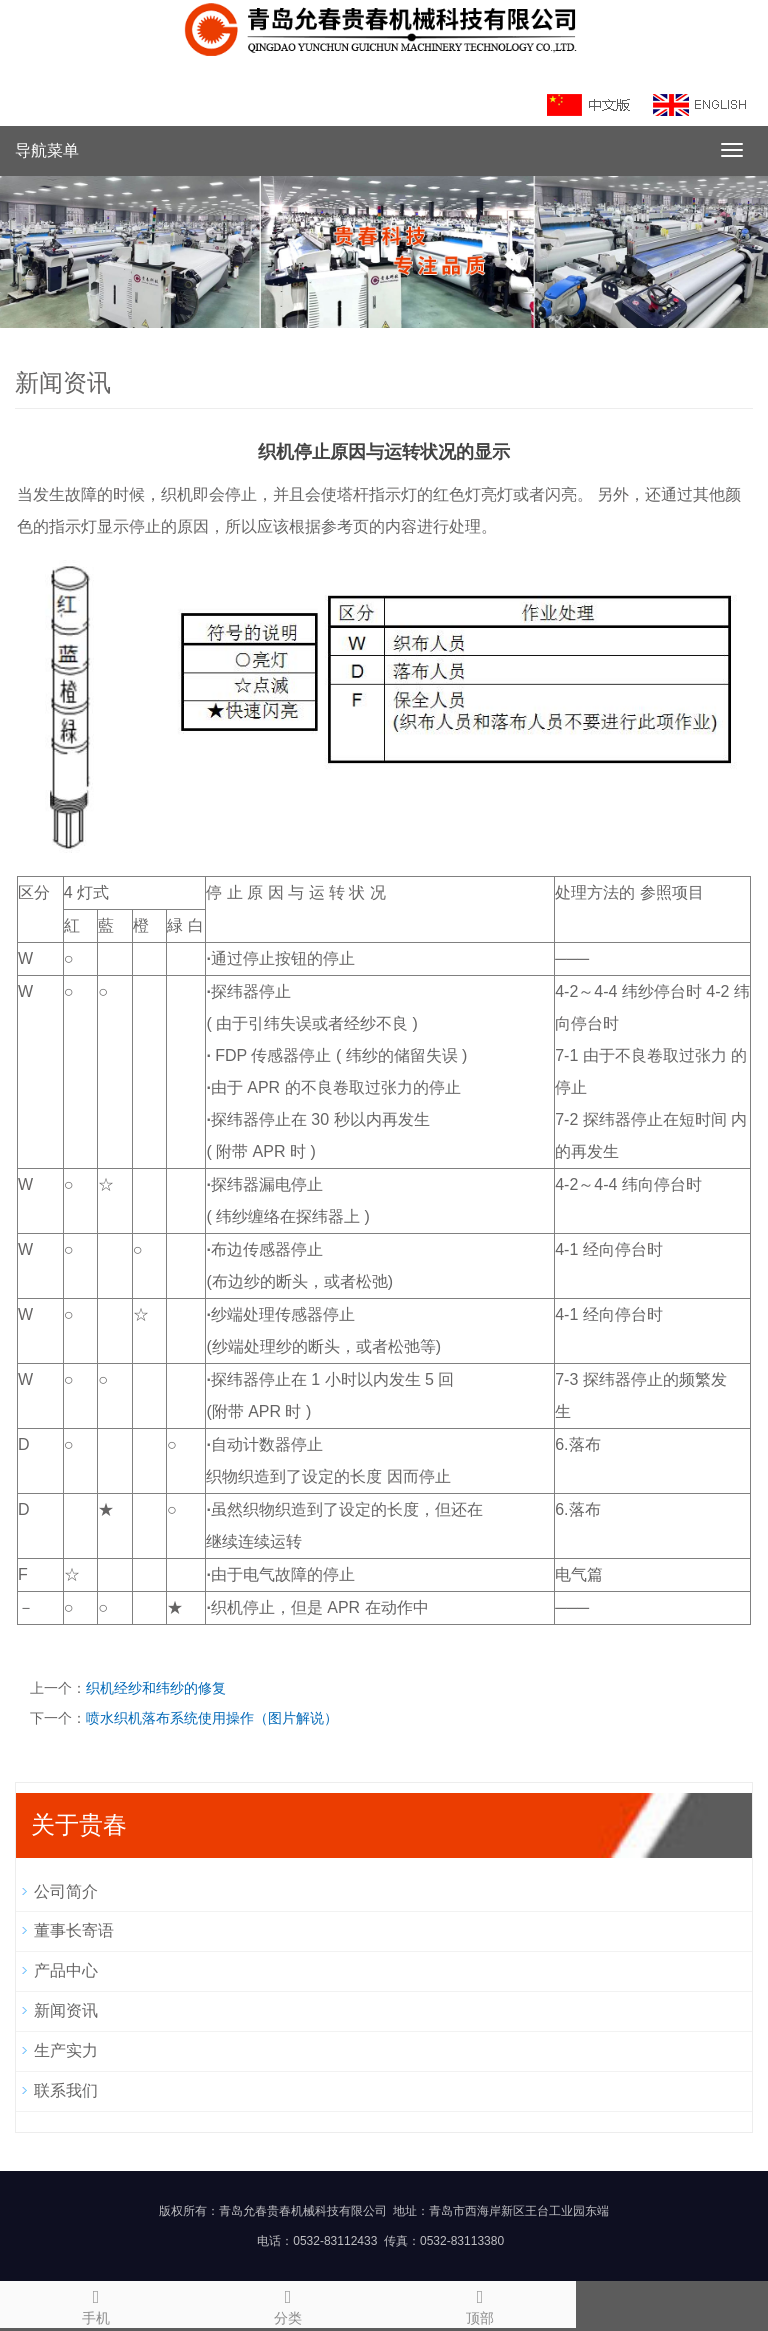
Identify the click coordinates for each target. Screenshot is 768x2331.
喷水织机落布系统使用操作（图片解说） (212, 1718)
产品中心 (66, 1970)
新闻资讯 (66, 2010)
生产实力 (66, 2050)
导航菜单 (47, 150)
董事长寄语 (74, 1930)
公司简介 (66, 1891)
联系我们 (66, 2090)
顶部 (480, 2304)
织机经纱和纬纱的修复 (156, 1688)
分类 (288, 2304)
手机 (96, 2304)
